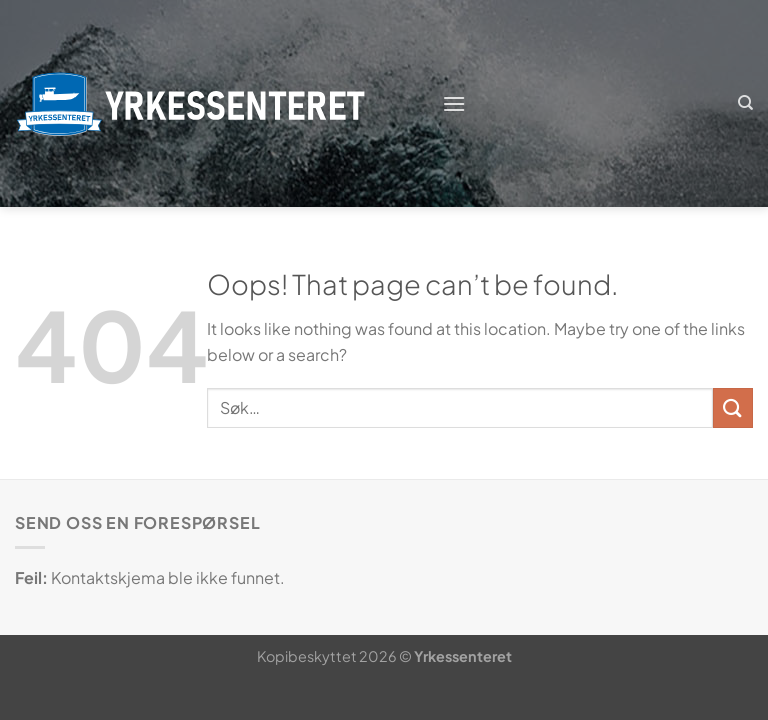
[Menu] (454, 103)
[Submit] (733, 407)
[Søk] (745, 103)
